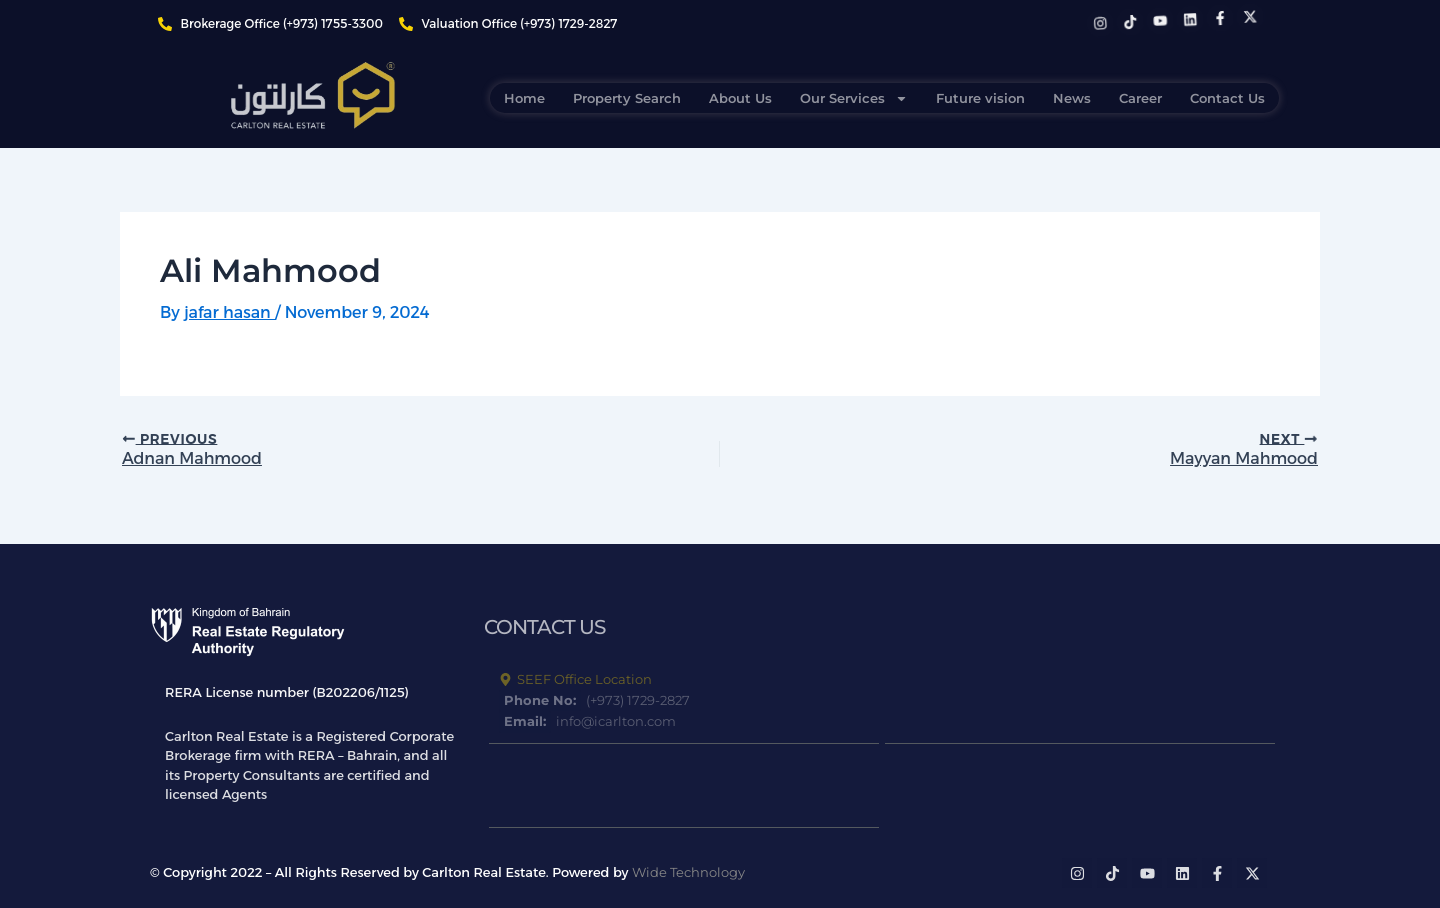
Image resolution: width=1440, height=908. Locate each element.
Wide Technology (688, 872)
